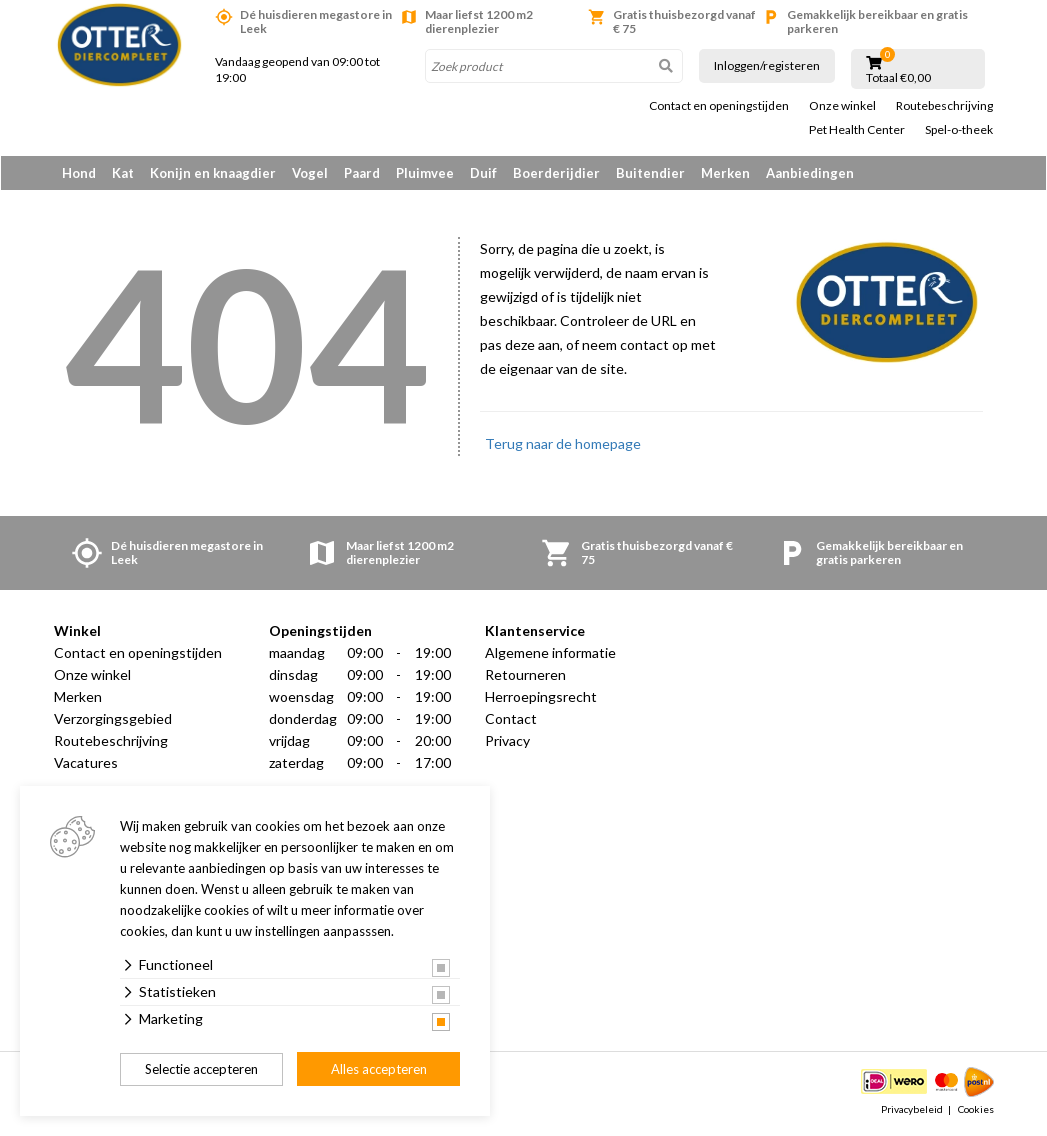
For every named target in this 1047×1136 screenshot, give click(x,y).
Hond (79, 173)
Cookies (976, 1110)
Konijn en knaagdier (213, 173)
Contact (511, 719)
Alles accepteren (379, 1069)
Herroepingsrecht (541, 697)
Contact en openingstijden (719, 106)
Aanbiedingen (810, 173)
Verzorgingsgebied (113, 719)
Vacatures (86, 763)
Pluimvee (425, 173)
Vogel (310, 173)
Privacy (507, 741)
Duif (483, 173)
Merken (725, 173)
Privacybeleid (912, 1110)
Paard (362, 173)
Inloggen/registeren (767, 65)
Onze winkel (842, 106)
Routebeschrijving (944, 106)
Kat (123, 173)
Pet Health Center (857, 130)
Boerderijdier (556, 173)
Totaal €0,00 (898, 78)
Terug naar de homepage (563, 444)
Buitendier (650, 173)
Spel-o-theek (959, 130)
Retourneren (525, 675)
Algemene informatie (550, 653)
